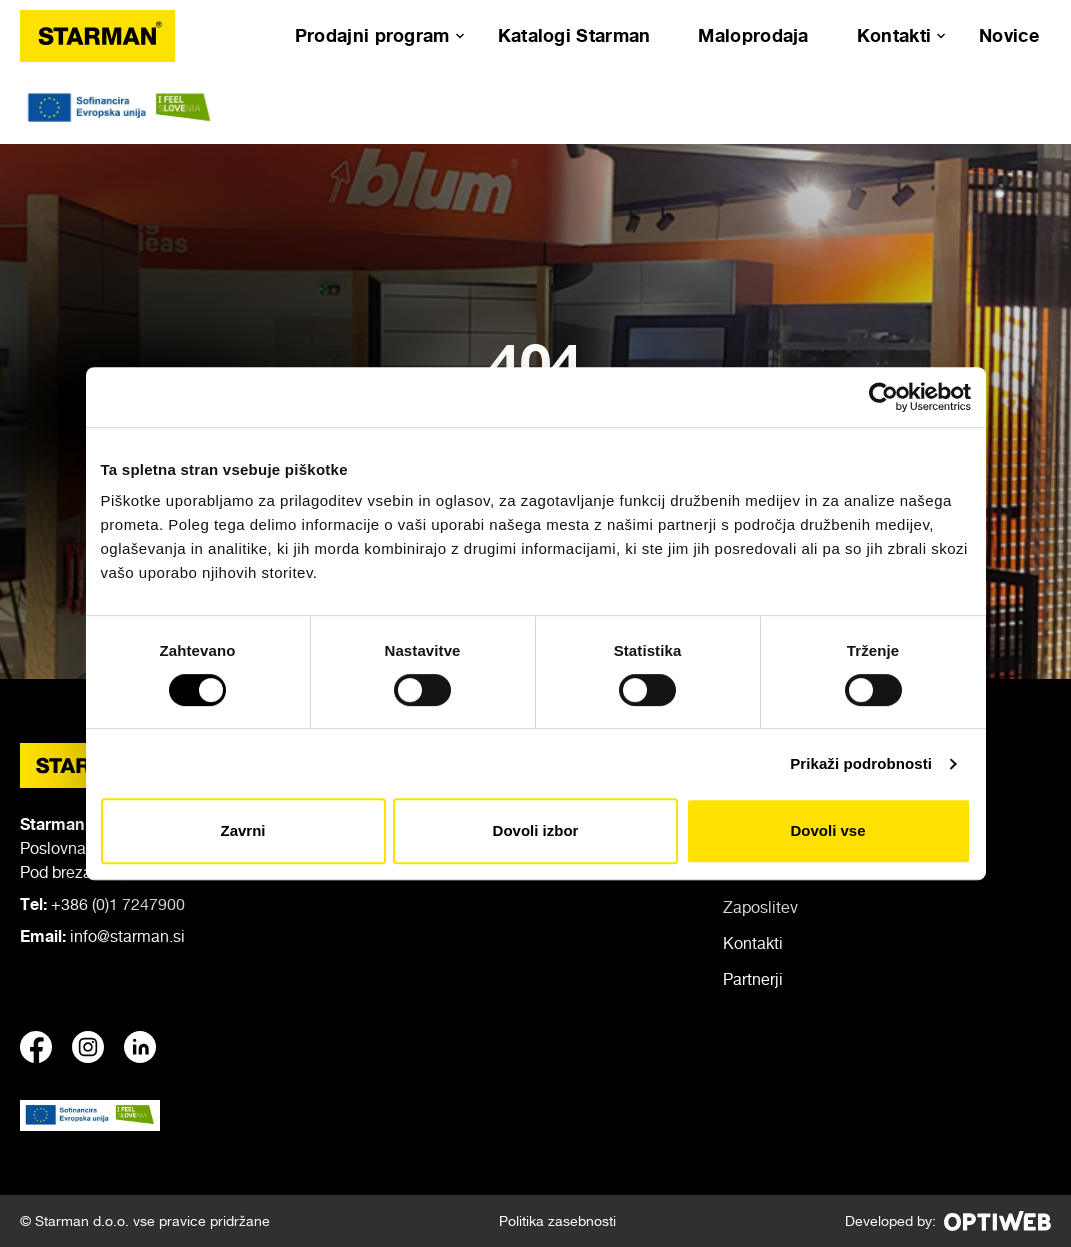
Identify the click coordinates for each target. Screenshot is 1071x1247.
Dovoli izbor (536, 830)
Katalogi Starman (574, 35)
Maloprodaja (753, 35)
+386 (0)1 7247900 (118, 904)
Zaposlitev (760, 907)
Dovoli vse (827, 830)
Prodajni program (372, 35)
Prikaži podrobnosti (861, 763)
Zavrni (242, 830)
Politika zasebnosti (557, 1220)
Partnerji (753, 979)
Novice (1009, 35)
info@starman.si (127, 936)
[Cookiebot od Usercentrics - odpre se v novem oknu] (883, 397)
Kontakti (894, 35)
